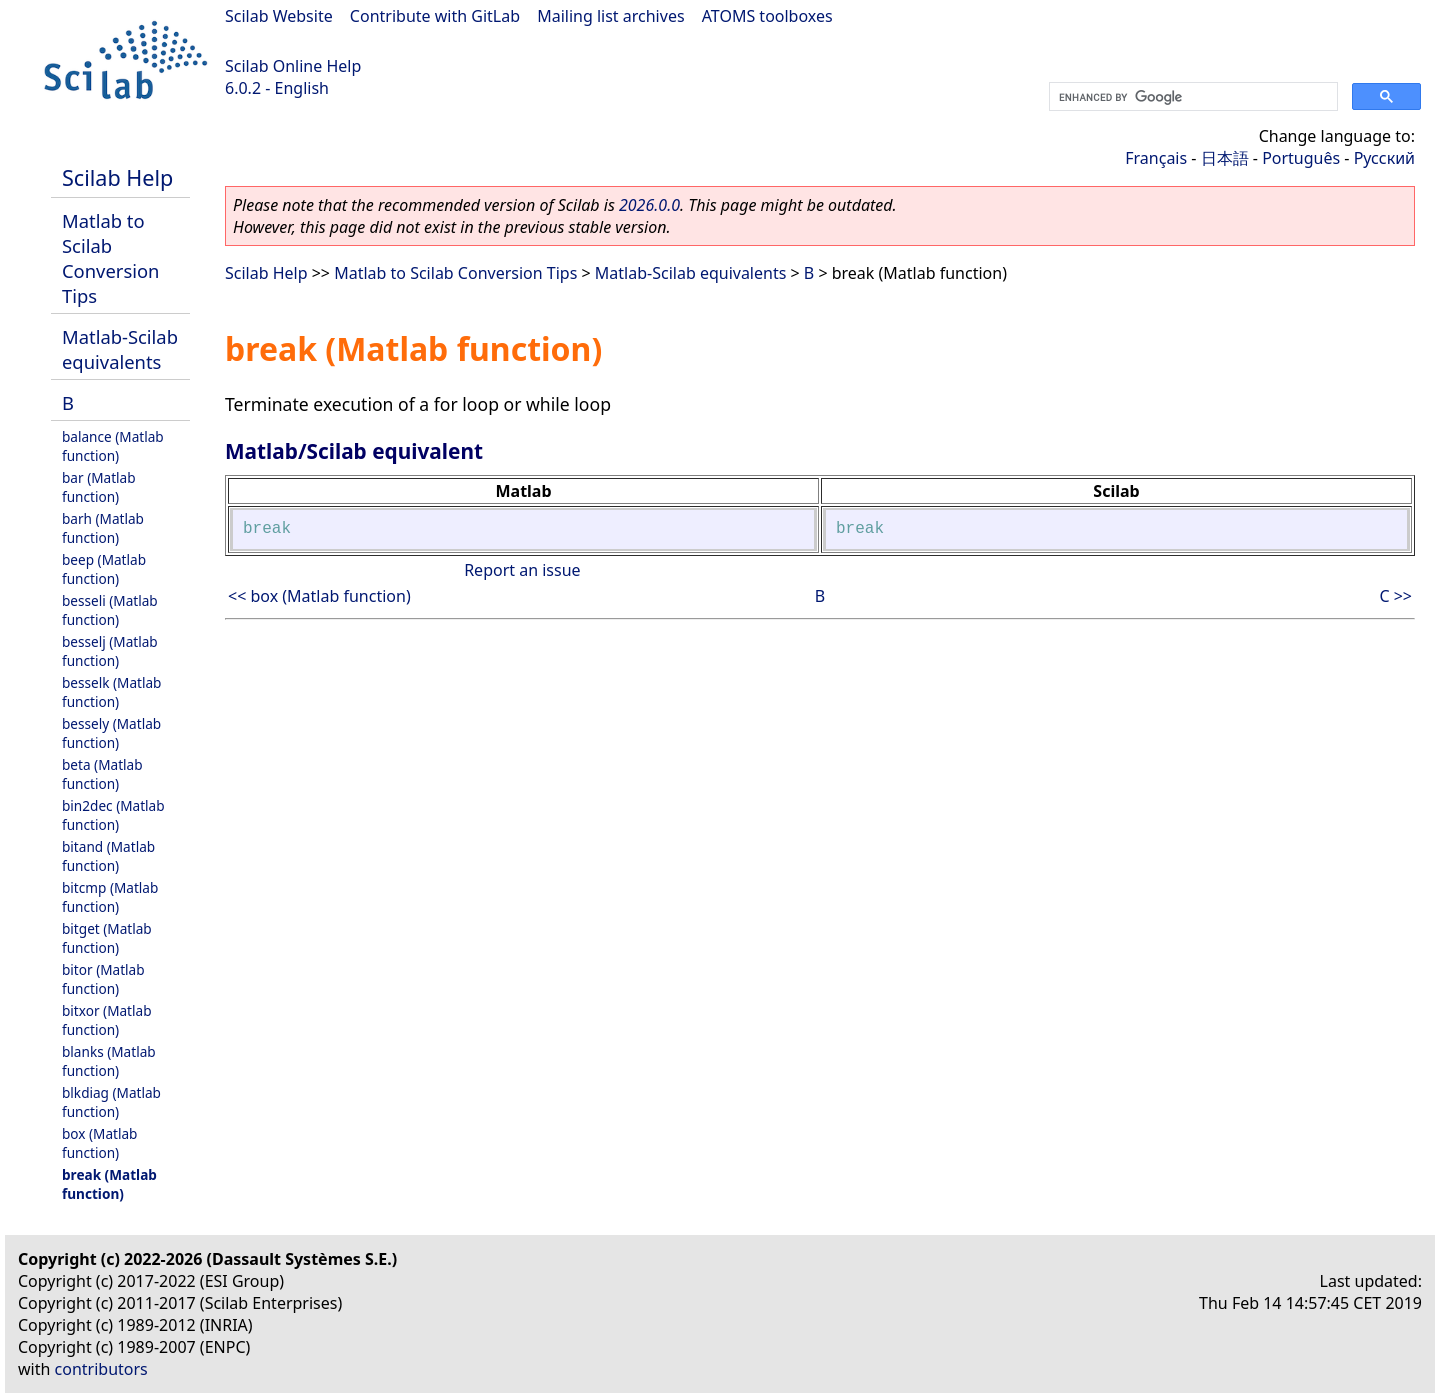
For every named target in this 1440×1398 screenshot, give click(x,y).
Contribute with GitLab (435, 16)
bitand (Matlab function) (108, 856)
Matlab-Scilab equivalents (120, 349)
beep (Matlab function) (104, 569)
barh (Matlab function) (103, 528)
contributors (101, 1369)
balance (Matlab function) (113, 446)
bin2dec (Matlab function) (113, 815)
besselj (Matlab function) (110, 651)
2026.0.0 (649, 205)
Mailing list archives (610, 16)
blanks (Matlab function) (109, 1061)
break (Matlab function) (109, 1184)
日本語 (1225, 158)
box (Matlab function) (99, 1143)
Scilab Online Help (293, 66)
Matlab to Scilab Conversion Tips (110, 258)
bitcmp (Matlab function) (110, 897)
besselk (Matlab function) (111, 692)
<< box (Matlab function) (319, 596)
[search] (1191, 97)
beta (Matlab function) (102, 774)
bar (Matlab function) (99, 487)
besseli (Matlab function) (110, 610)
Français (1156, 158)
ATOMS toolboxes (767, 16)
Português (1301, 158)
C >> (1395, 596)
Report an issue (522, 570)
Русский (1384, 158)
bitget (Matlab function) (107, 938)
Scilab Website (279, 16)
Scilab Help (117, 177)
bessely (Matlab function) (111, 733)
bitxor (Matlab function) (107, 1020)
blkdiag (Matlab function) (111, 1102)
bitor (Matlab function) (103, 979)
